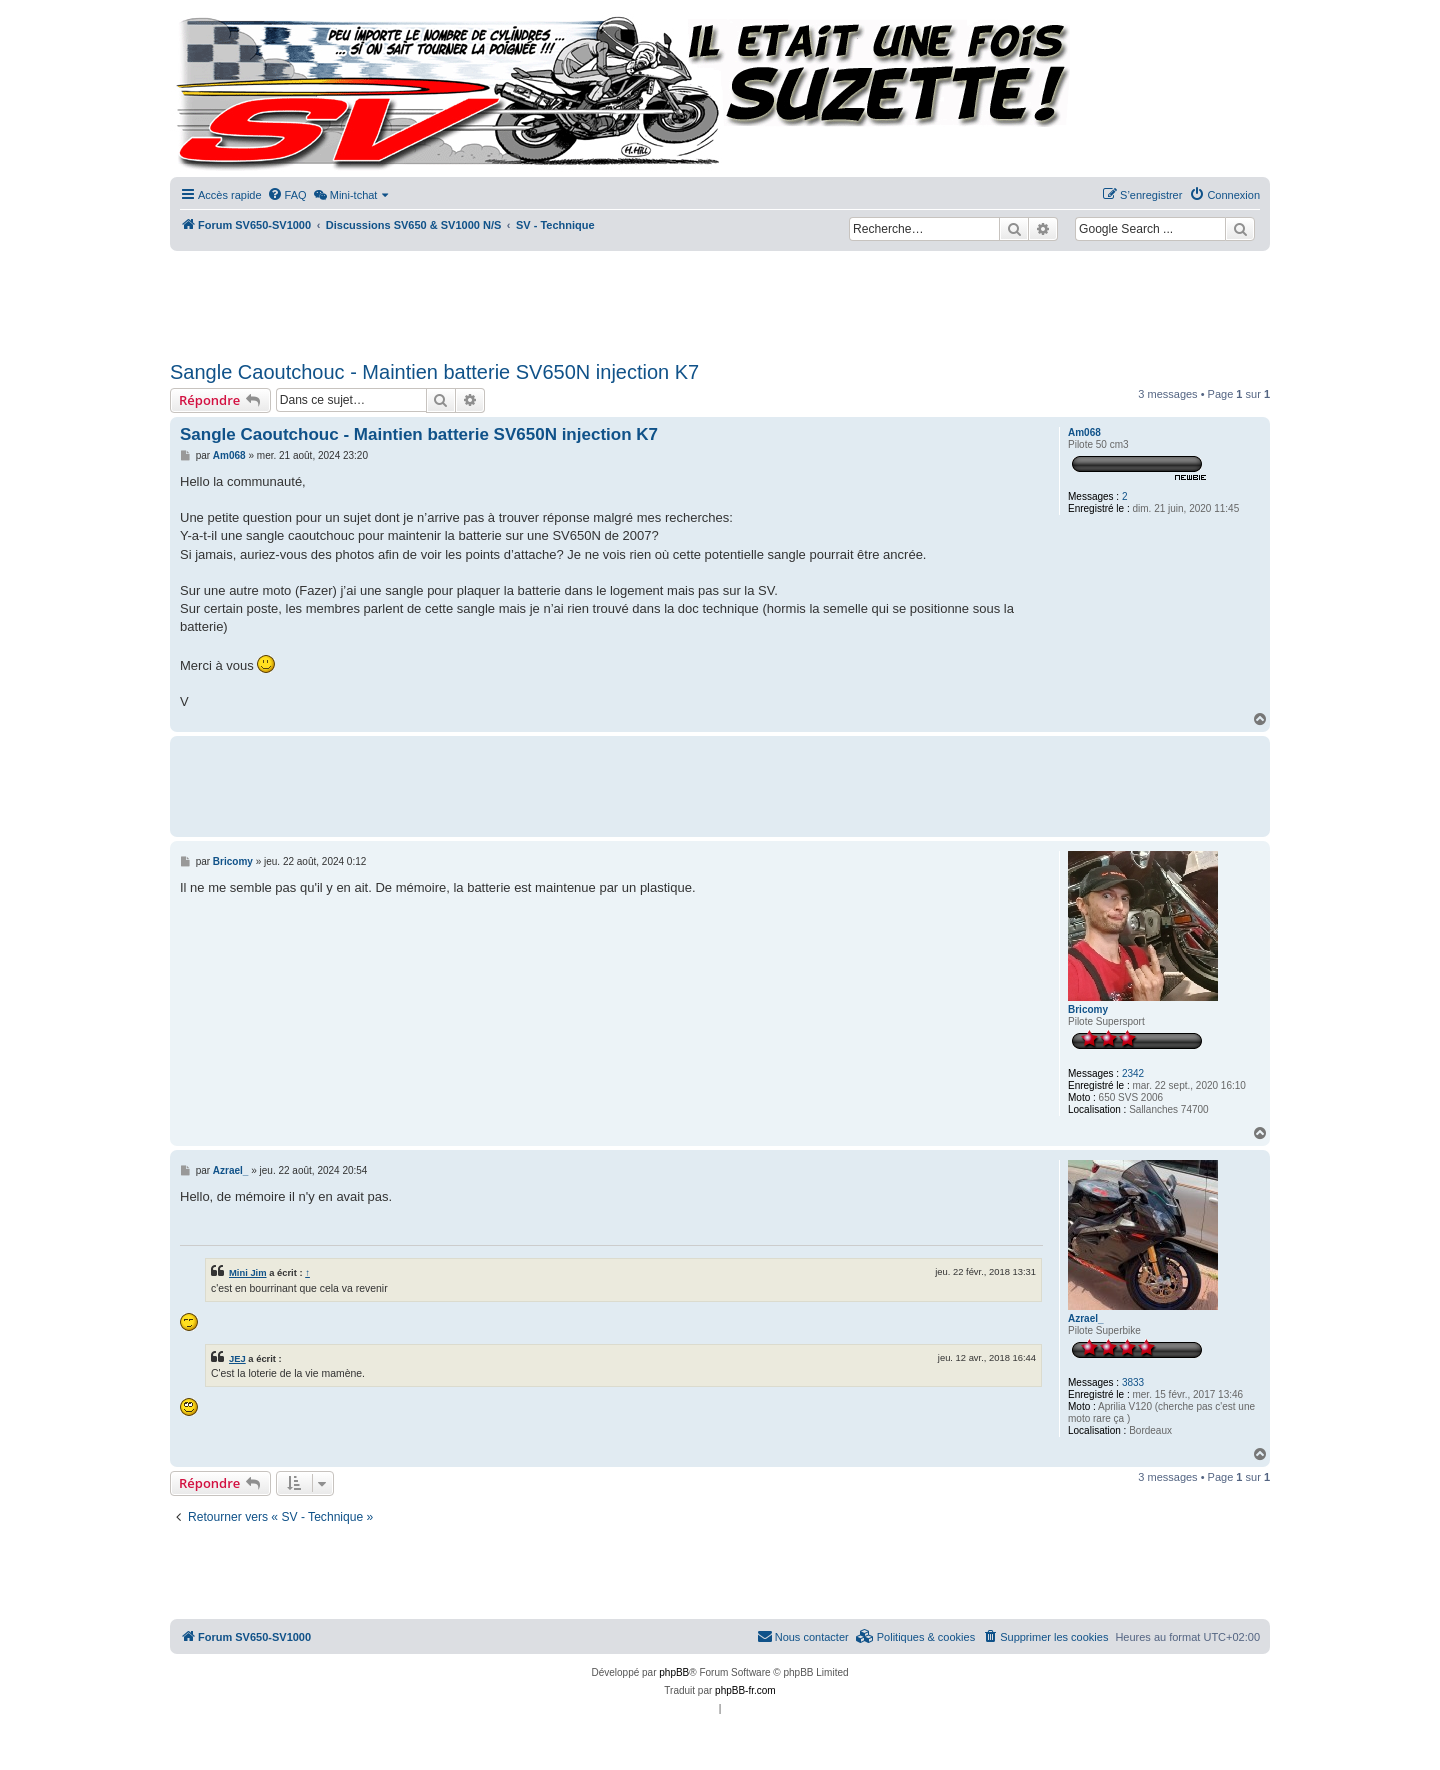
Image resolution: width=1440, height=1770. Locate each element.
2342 (1133, 1073)
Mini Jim (248, 1272)
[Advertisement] (720, 300)
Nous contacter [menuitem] (803, 1636)
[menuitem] (287, 195)
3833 (1133, 1382)
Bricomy (1088, 1009)
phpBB (674, 1672)
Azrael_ (1086, 1318)
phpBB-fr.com (745, 1690)
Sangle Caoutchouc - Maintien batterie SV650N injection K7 (434, 372)
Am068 (1084, 432)
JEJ (237, 1358)
